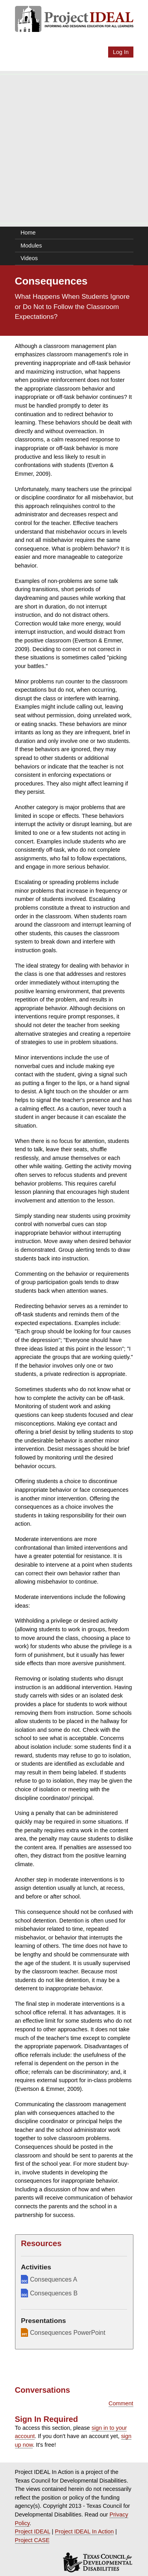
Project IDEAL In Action (84, 2531)
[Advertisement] (74, 149)
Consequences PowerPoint (63, 2332)
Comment (121, 2403)
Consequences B (49, 2293)
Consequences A (49, 2279)
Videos (29, 258)
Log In (121, 52)
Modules (31, 245)
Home (28, 232)
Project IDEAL (33, 2531)
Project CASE (32, 2540)
